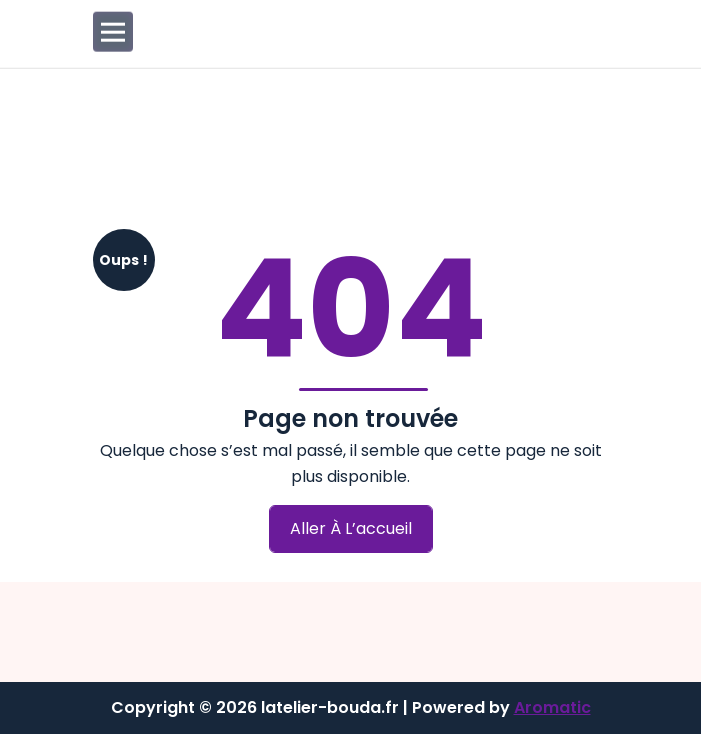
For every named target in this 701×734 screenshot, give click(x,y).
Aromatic (552, 707)
